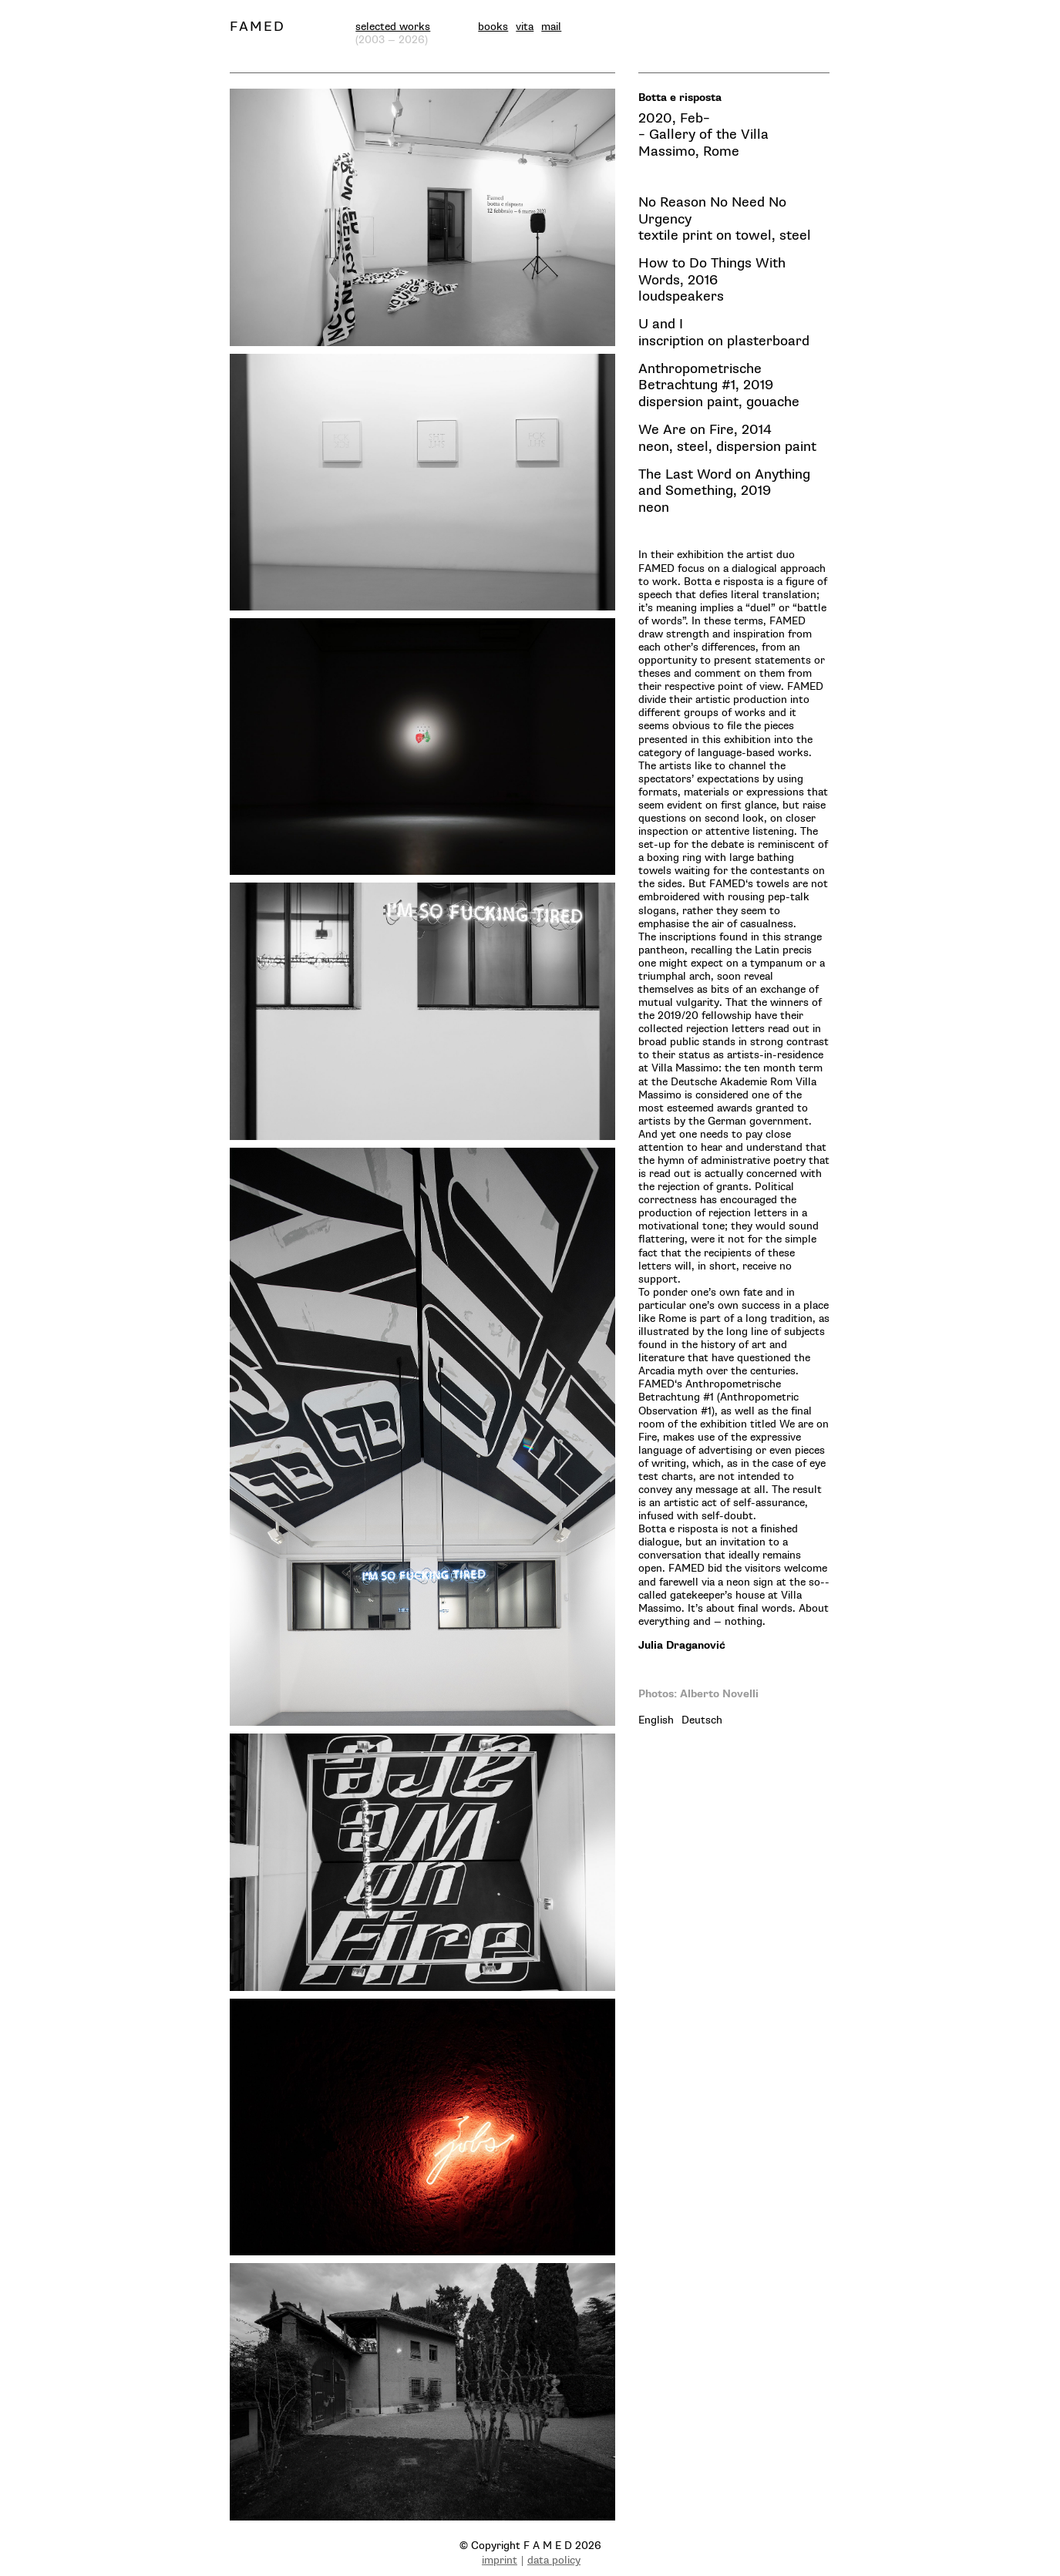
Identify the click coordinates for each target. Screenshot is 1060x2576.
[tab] (656, 1720)
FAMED (257, 26)
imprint (499, 2560)
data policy (553, 2560)
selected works (392, 26)
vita (524, 26)
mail (551, 26)
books (493, 26)
